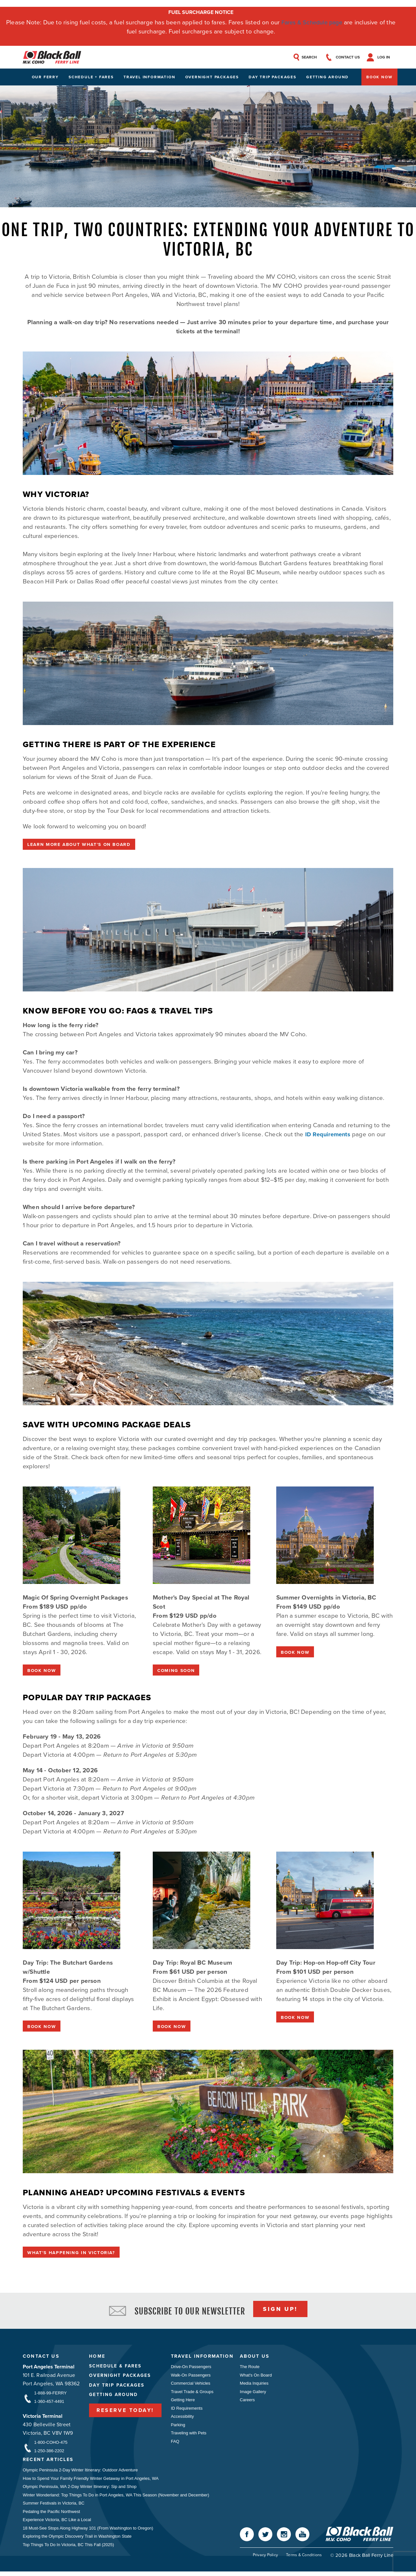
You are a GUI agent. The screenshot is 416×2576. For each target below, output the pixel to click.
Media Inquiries (256, 2385)
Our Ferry (45, 78)
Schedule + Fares (91, 78)
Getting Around (327, 78)
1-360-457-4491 (49, 2403)
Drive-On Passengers (191, 2368)
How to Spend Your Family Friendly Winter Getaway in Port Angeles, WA (91, 2481)
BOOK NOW (42, 1671)
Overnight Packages (212, 78)
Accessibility (182, 2419)
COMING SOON (177, 1671)
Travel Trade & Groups (192, 2394)
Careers (249, 2402)
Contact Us (41, 2358)
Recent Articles (49, 2462)
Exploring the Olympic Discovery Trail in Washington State (77, 2540)
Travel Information (149, 78)
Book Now (379, 78)
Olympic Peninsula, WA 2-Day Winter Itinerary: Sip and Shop (79, 2489)
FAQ (175, 2444)
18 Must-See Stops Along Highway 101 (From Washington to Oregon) (88, 2532)
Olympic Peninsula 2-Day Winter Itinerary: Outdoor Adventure (80, 2472)
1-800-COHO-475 (51, 2444)
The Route (252, 2368)
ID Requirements (329, 1135)
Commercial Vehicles (190, 2385)
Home (97, 2358)
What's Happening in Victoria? (73, 2254)
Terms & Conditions (303, 2560)
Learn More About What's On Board (81, 845)
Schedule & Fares (115, 2368)
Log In (387, 57)
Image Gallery (255, 2394)
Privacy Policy (264, 2560)
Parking (178, 2428)
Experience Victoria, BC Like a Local (57, 2523)
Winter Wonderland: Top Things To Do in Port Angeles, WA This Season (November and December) (116, 2498)
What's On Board (258, 2377)
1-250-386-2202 (49, 2453)
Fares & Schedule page (312, 22)
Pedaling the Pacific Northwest (51, 2515)
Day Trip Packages (272, 78)
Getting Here (183, 2402)
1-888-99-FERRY (50, 2395)
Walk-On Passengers (191, 2377)
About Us (257, 2358)
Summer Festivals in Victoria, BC (53, 2506)
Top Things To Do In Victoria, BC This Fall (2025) (68, 2548)
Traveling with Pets (188, 2436)
